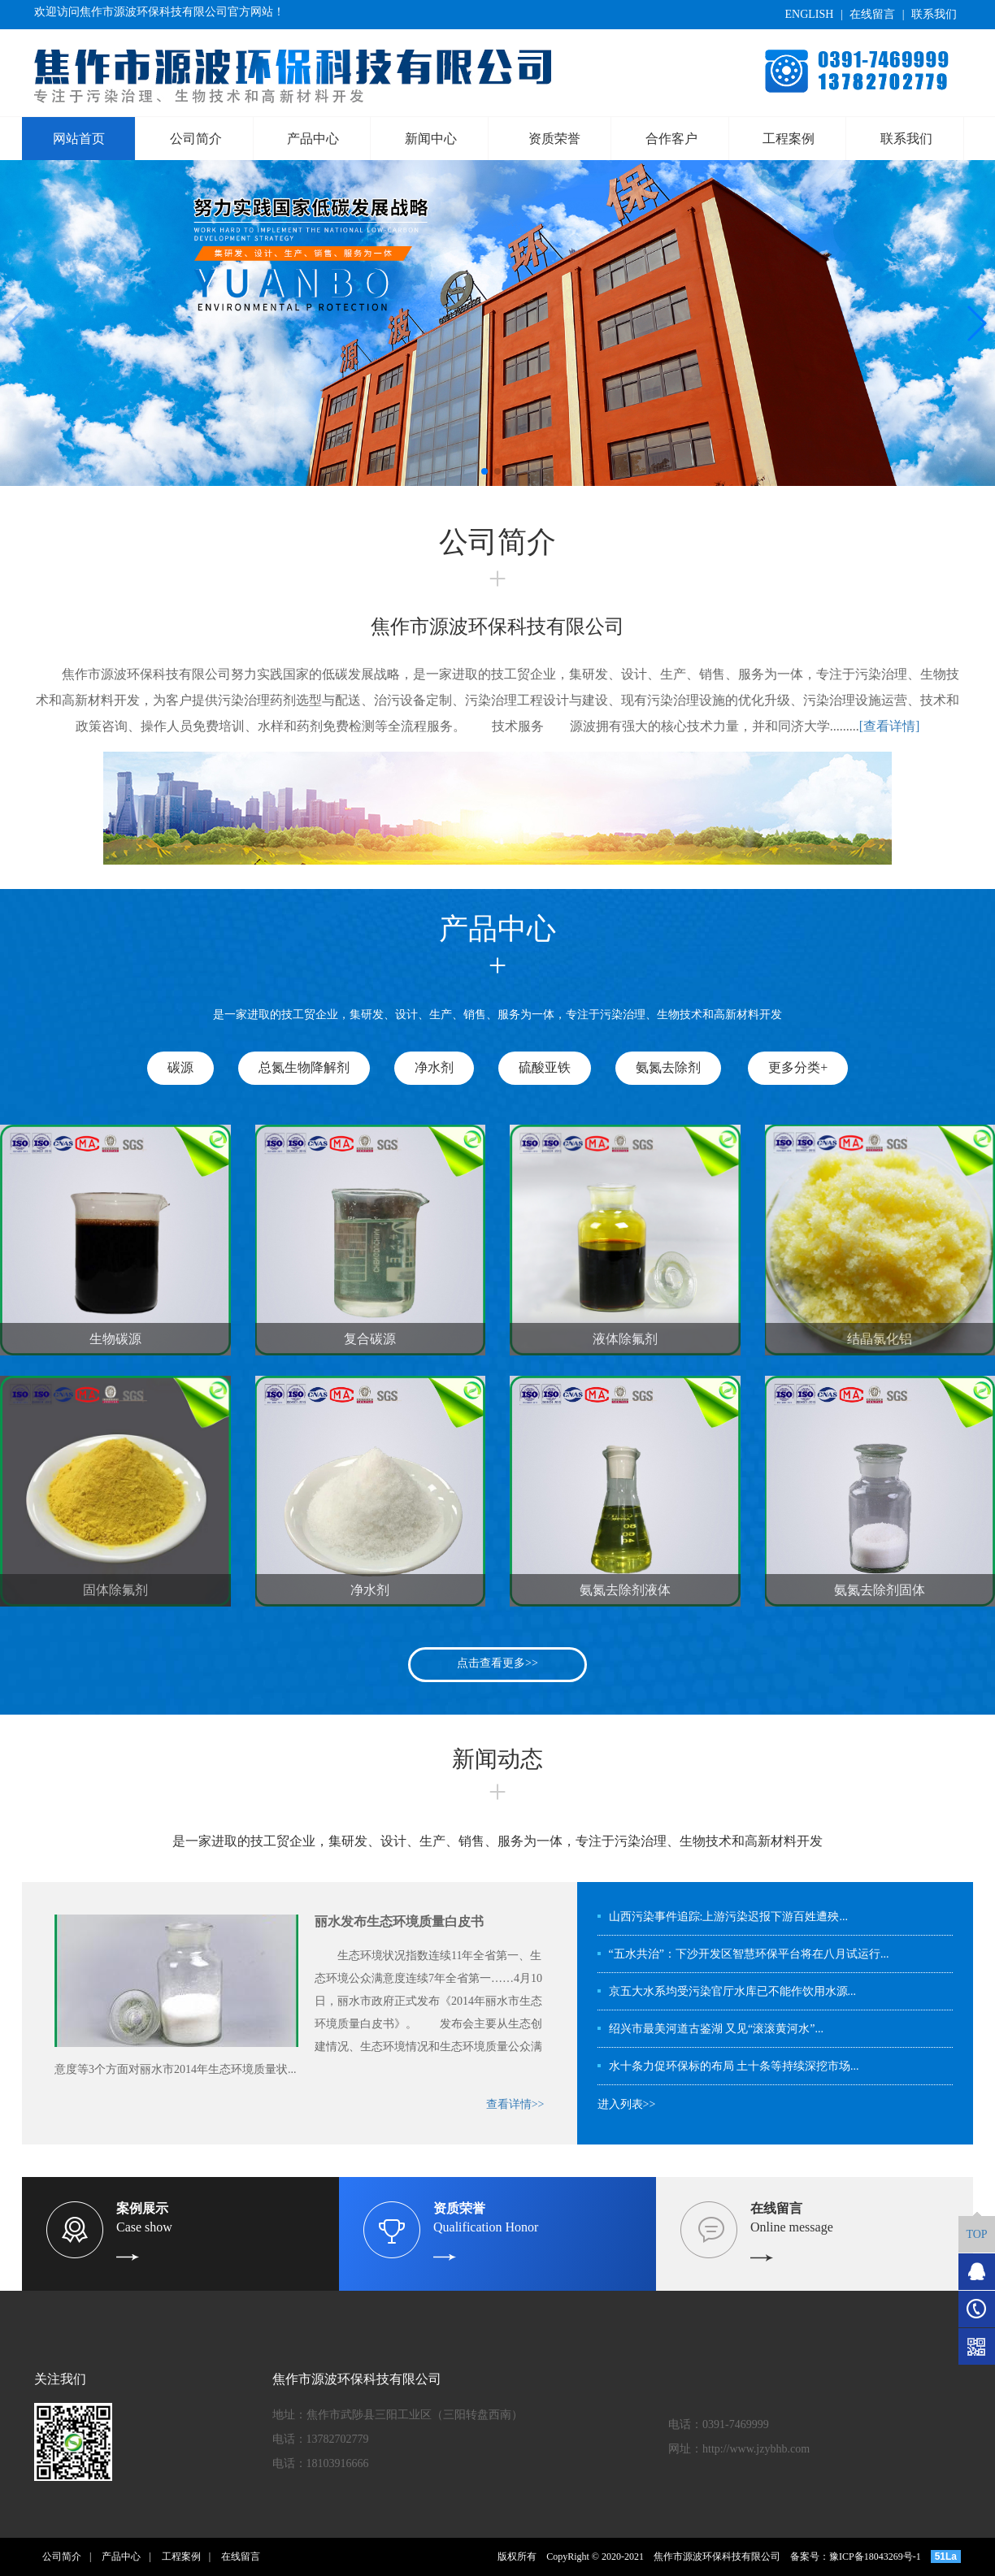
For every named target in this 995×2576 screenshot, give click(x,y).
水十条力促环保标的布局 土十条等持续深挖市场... (734, 2066)
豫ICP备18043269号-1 (875, 2556)
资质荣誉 (554, 138)
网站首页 (79, 138)
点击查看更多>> (497, 1663)
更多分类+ (798, 1067)
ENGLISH (808, 14)
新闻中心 (431, 138)
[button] (484, 471)
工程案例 (789, 138)
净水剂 (434, 1067)
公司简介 (196, 138)
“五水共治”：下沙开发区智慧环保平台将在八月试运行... (749, 1954)
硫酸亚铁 (545, 1067)
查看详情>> (515, 2104)
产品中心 (313, 138)
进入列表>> (626, 2104)
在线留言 (872, 14)
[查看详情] (889, 726)
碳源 (180, 1067)
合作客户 (671, 138)
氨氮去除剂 (668, 1067)
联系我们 (934, 14)
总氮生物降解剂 (304, 1067)
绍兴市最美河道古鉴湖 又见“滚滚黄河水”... (716, 2029)
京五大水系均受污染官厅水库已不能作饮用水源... (733, 1991)
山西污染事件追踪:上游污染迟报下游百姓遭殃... (728, 1916)
